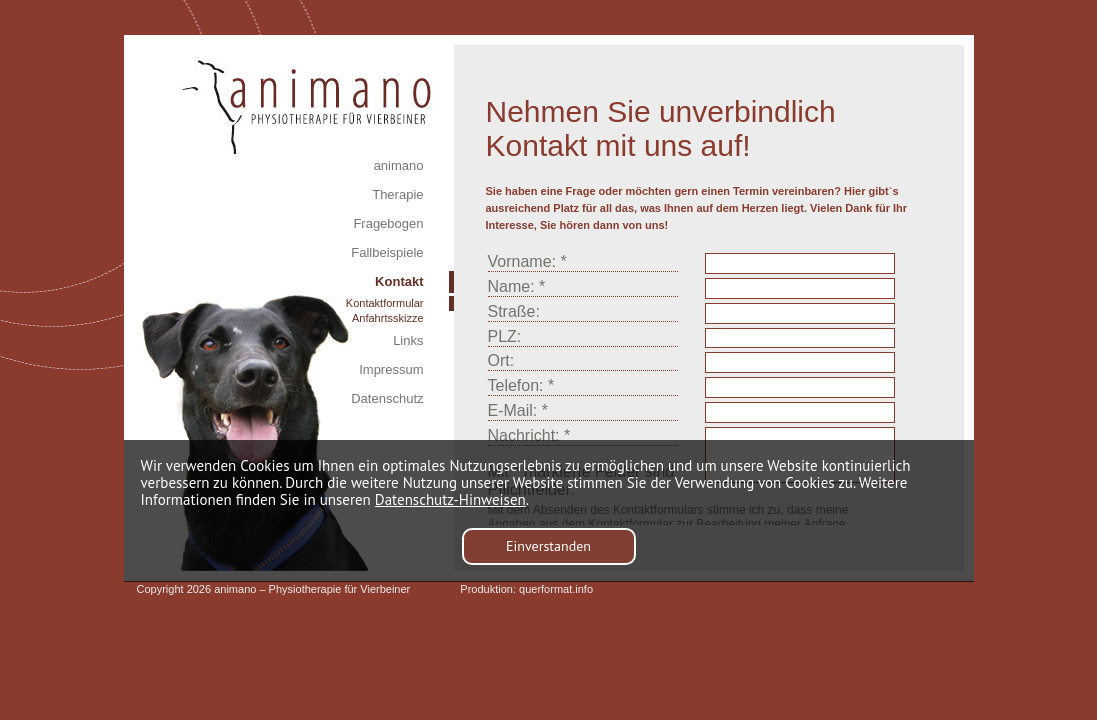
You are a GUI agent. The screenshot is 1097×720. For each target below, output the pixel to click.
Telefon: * (521, 385)
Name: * (517, 286)
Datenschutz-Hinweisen (450, 499)
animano (399, 165)
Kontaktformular (385, 303)
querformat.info (556, 589)
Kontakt (399, 281)
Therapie (397, 194)
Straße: (514, 311)
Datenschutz (387, 398)
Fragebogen (388, 223)
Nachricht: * (529, 435)
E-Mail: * (518, 410)
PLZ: (505, 336)
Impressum (391, 369)
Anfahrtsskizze (388, 318)
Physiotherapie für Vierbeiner (340, 589)
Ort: (501, 360)
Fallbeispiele (387, 252)
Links (408, 340)
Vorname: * (527, 261)
